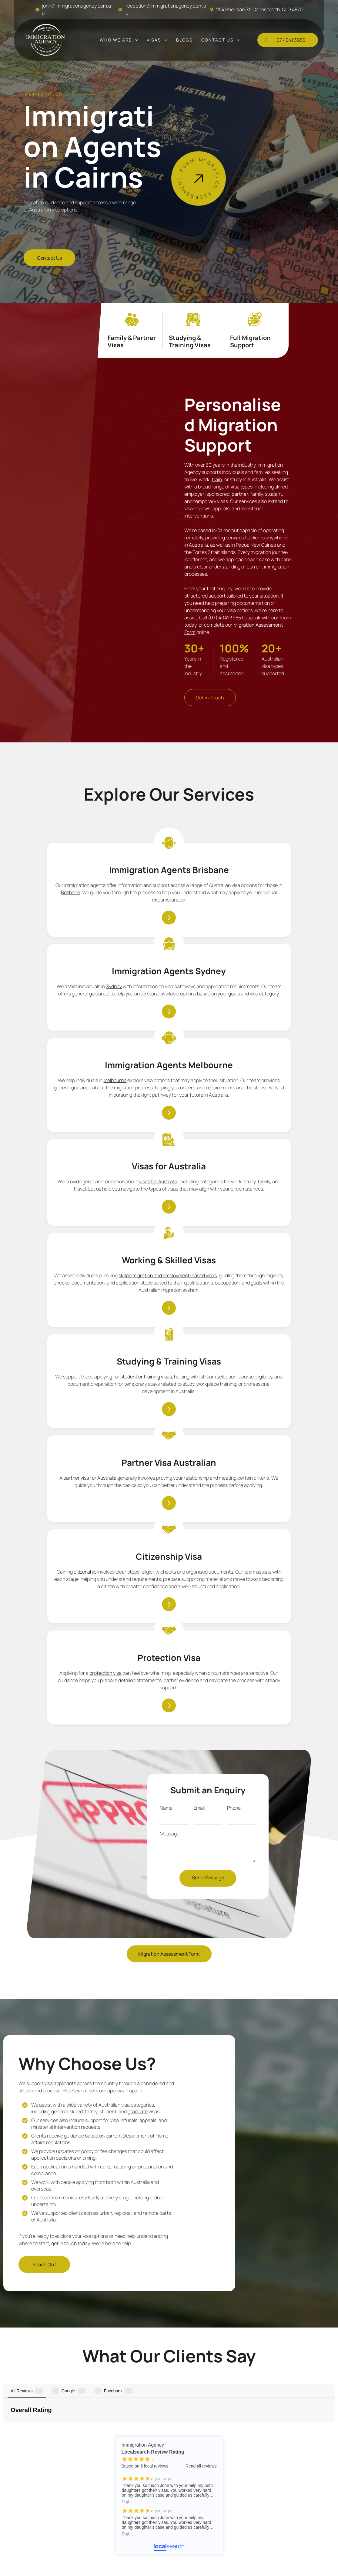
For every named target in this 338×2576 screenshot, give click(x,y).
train (217, 474)
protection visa (267, 1281)
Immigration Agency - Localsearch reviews (169, 2133)
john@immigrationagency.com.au (111, 2427)
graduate (138, 1789)
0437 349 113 (88, 2417)
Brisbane (70, 931)
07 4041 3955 (89, 2407)
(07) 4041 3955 (224, 612)
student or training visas (255, 1105)
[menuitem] (118, 40)
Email (199, 1485)
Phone (234, 1485)
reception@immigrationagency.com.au (116, 2437)
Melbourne (239, 910)
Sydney (148, 898)
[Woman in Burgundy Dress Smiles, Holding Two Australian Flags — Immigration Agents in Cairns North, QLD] (112, 469)
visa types (242, 481)
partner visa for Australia (87, 1293)
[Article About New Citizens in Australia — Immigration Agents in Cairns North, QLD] (264, 1841)
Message (169, 1511)
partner (240, 488)
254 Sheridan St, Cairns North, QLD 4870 (259, 9)
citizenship (168, 1293)
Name (166, 1485)
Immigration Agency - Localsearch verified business (307, 2414)
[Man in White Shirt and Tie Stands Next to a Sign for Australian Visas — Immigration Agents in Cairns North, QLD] (242, 176)
